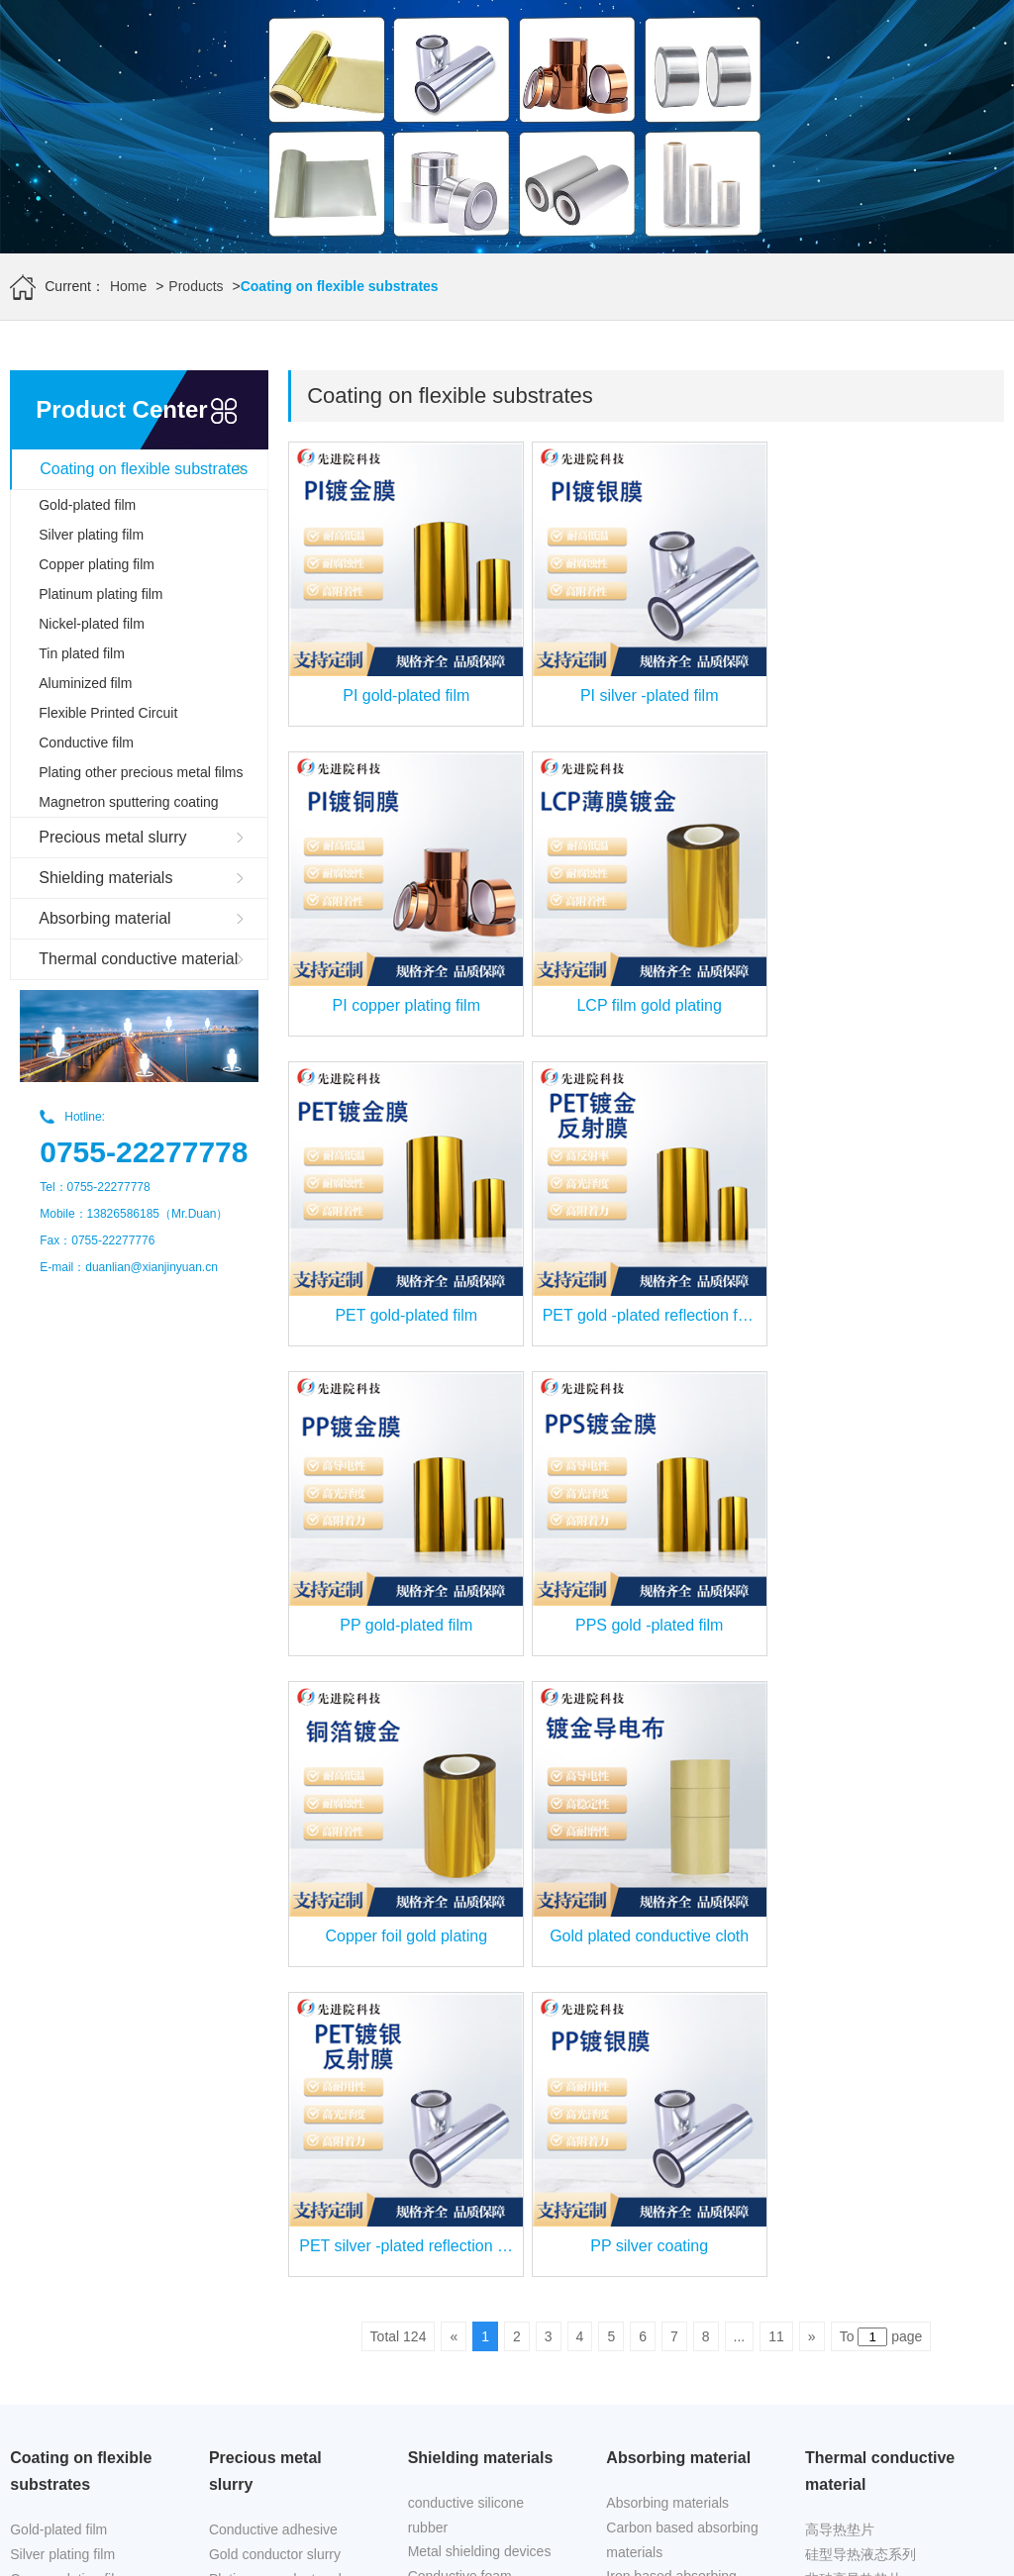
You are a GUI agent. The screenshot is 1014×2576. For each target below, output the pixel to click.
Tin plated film (82, 653)
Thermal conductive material (138, 958)
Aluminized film (85, 683)
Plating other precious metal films (141, 772)
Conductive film (86, 742)
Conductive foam (460, 1947)
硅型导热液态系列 (860, 1925)
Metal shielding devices (480, 1923)
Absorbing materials (667, 1874)
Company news (654, 2170)
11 (776, 1708)
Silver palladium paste (277, 2000)
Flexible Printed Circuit (108, 713)
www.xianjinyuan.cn (225, 2552)
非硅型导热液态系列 (867, 1975)
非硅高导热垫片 (853, 1950)
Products (195, 286)
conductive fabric (460, 1972)
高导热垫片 (839, 1901)
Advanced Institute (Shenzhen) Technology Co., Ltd (168, 2525)
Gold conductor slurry (275, 1925)
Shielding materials (105, 877)
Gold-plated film (87, 505)
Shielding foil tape (463, 1997)
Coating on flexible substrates (144, 468)
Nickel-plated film (92, 624)
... (740, 1708)
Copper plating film (96, 564)
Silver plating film (91, 535)
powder (231, 2099)
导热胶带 (833, 2024)
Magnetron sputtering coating (128, 802)
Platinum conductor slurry (287, 1950)
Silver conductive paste (280, 2049)
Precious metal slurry (112, 837)
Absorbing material (104, 918)
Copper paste (250, 2024)
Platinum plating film (100, 594)
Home (128, 286)
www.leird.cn (578, 2525)
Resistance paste (262, 2074)
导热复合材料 (846, 2049)
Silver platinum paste (273, 1975)
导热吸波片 (839, 2000)
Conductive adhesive (273, 1901)
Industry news (648, 2145)
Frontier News (649, 2121)
